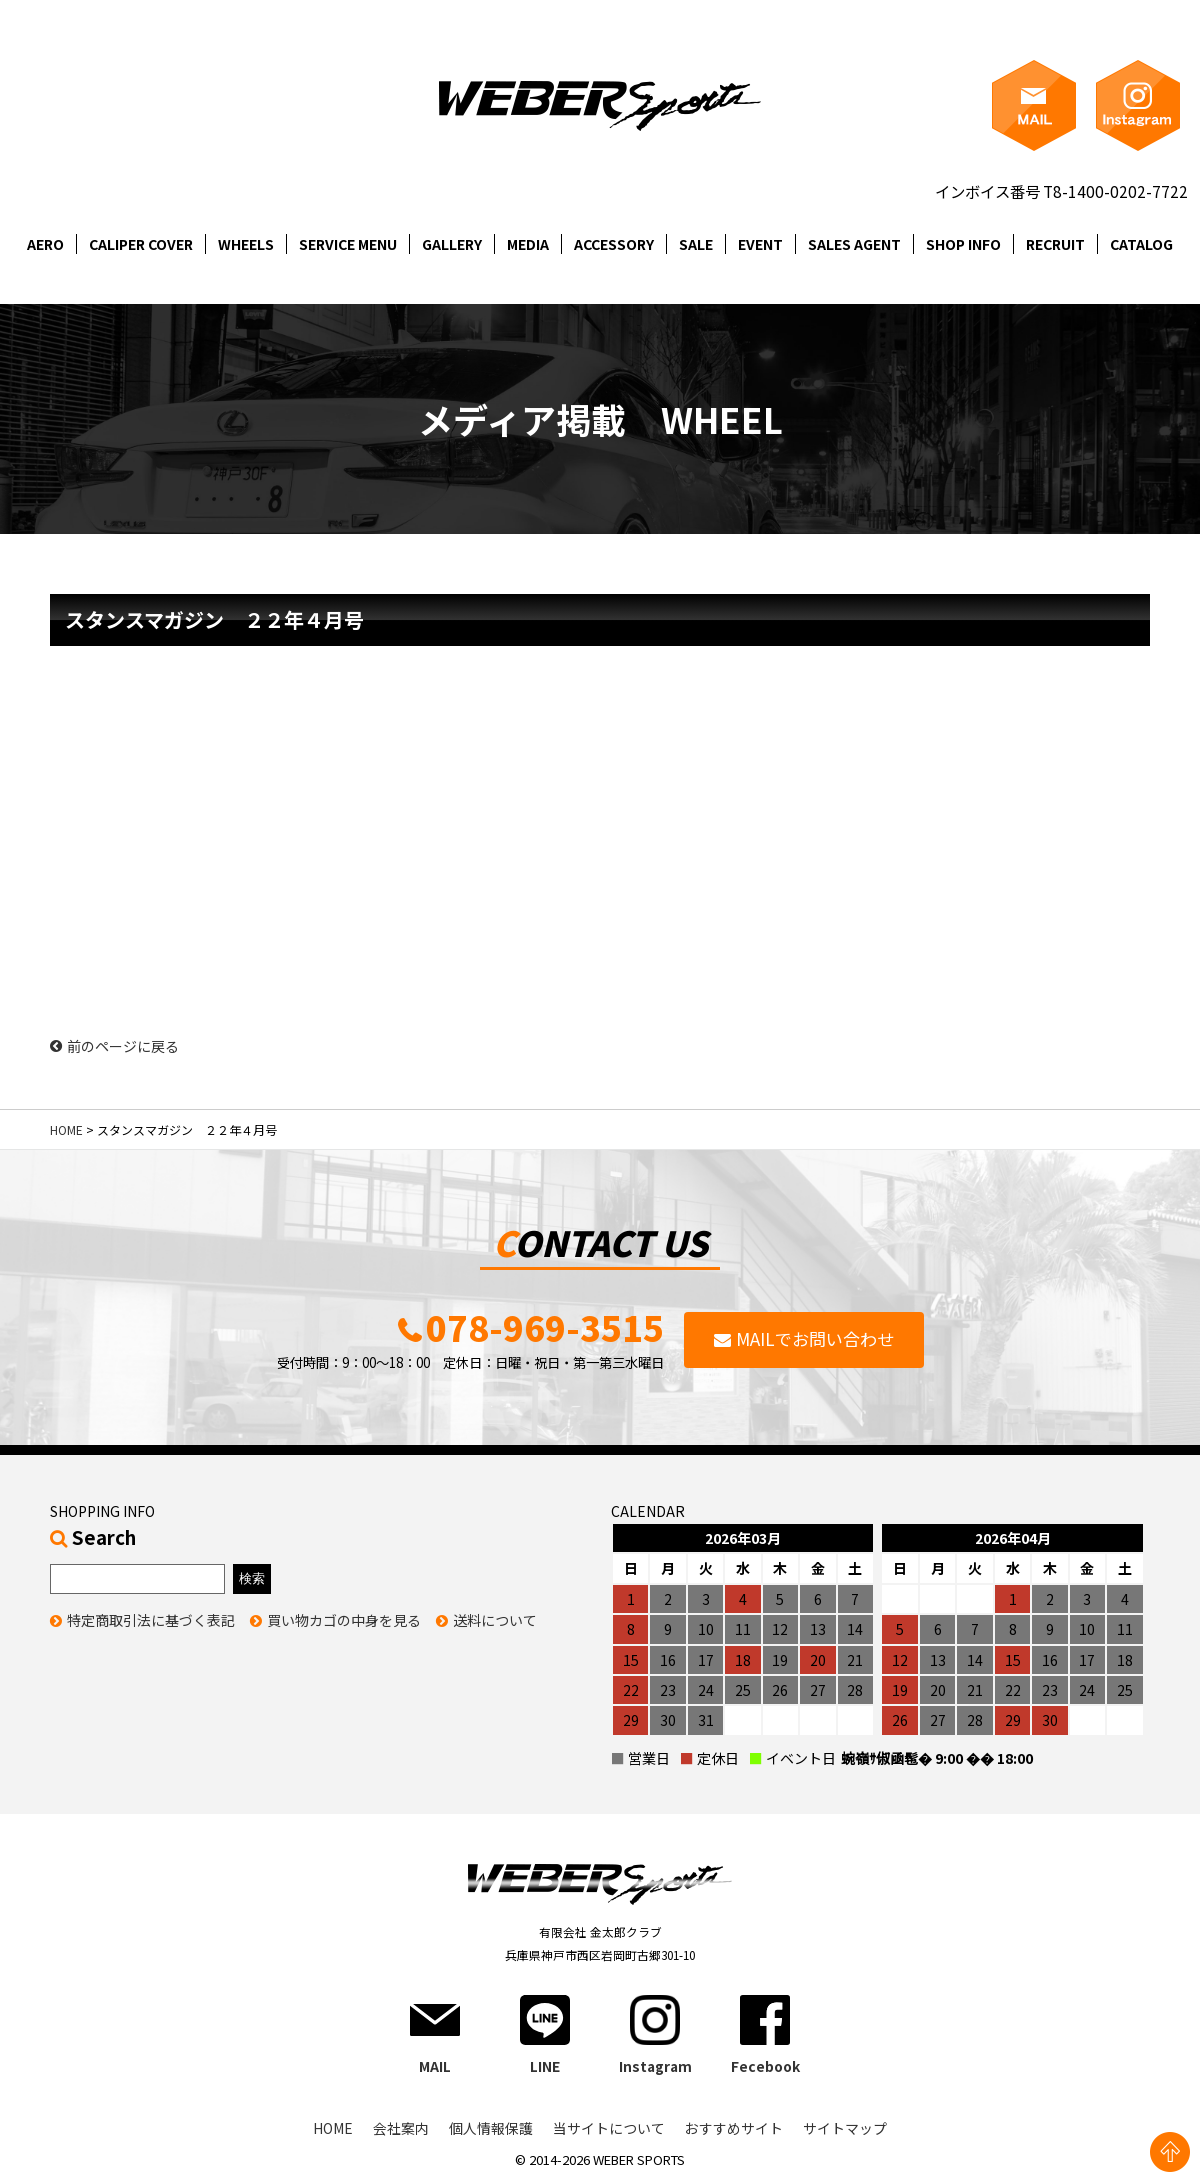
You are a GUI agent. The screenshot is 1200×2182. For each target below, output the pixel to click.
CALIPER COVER (141, 244)
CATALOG (1141, 244)
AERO (45, 244)
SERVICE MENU (348, 244)
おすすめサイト (734, 2130)
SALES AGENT (854, 244)
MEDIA (528, 244)
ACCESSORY (614, 244)
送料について (495, 1622)
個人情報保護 (491, 2130)
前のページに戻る (114, 1046)
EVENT (760, 244)
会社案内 (401, 2130)
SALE (696, 244)
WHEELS (246, 244)
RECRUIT (1055, 244)
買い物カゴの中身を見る (344, 1622)
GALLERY (452, 244)
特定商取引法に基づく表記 (151, 1622)
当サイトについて (609, 2130)
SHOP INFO (963, 244)
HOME (66, 1129)
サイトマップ (845, 2130)
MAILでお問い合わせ (815, 1339)
